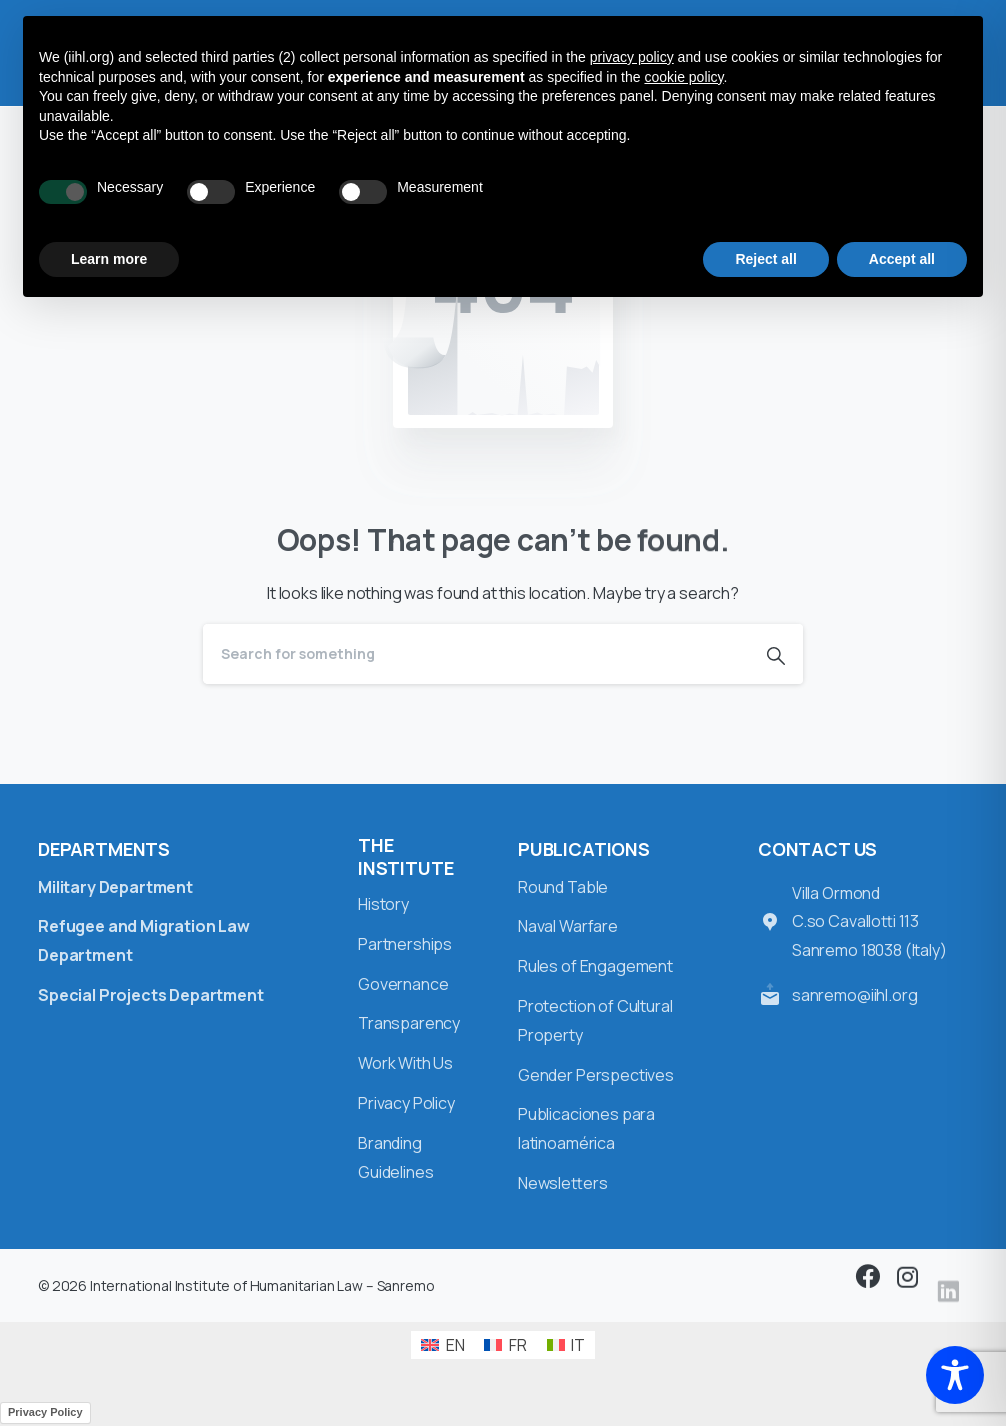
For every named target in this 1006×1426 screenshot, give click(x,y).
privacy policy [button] (632, 57)
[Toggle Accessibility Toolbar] (955, 1375)
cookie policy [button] (683, 77)
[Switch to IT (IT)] (566, 1345)
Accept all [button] (902, 259)
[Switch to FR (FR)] (505, 1345)
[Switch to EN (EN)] (442, 1345)
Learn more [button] (109, 259)
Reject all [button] (765, 259)
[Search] (476, 654)
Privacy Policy (45, 1412)
